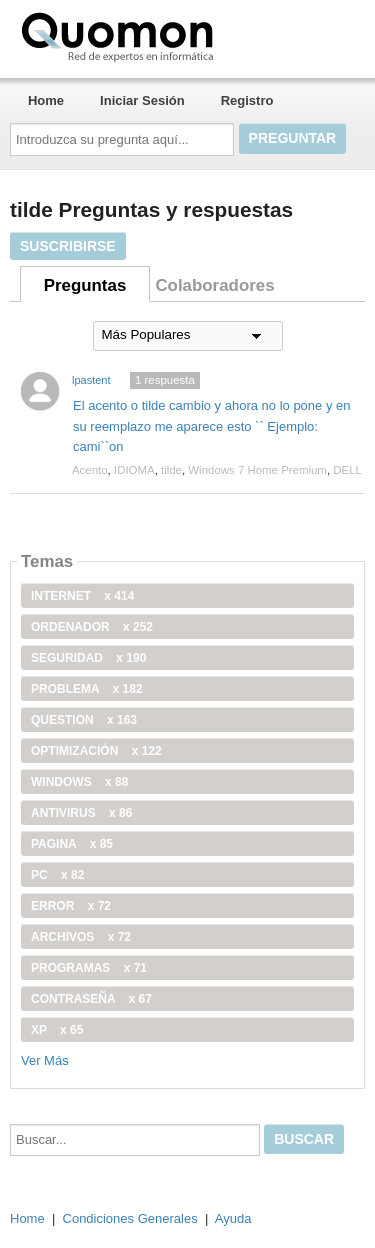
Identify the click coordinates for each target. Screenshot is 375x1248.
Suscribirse (68, 246)
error (71, 906)
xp (57, 1030)
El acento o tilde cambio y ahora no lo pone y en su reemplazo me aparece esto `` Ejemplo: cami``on (212, 426)
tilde (171, 470)
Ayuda (233, 1218)
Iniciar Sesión (142, 100)
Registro (247, 100)
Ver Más (45, 1060)
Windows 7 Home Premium (257, 470)
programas (89, 968)
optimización (96, 751)
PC (57, 875)
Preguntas (85, 285)
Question (84, 720)
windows (79, 782)
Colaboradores (214, 285)
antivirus (81, 813)
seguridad (88, 658)
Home (46, 100)
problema (87, 689)
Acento (90, 470)
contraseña (91, 999)
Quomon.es (181, 35)
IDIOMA (134, 470)
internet (82, 596)
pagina (72, 844)
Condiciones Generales (130, 1218)
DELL (347, 470)
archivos (81, 937)
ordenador (92, 627)
